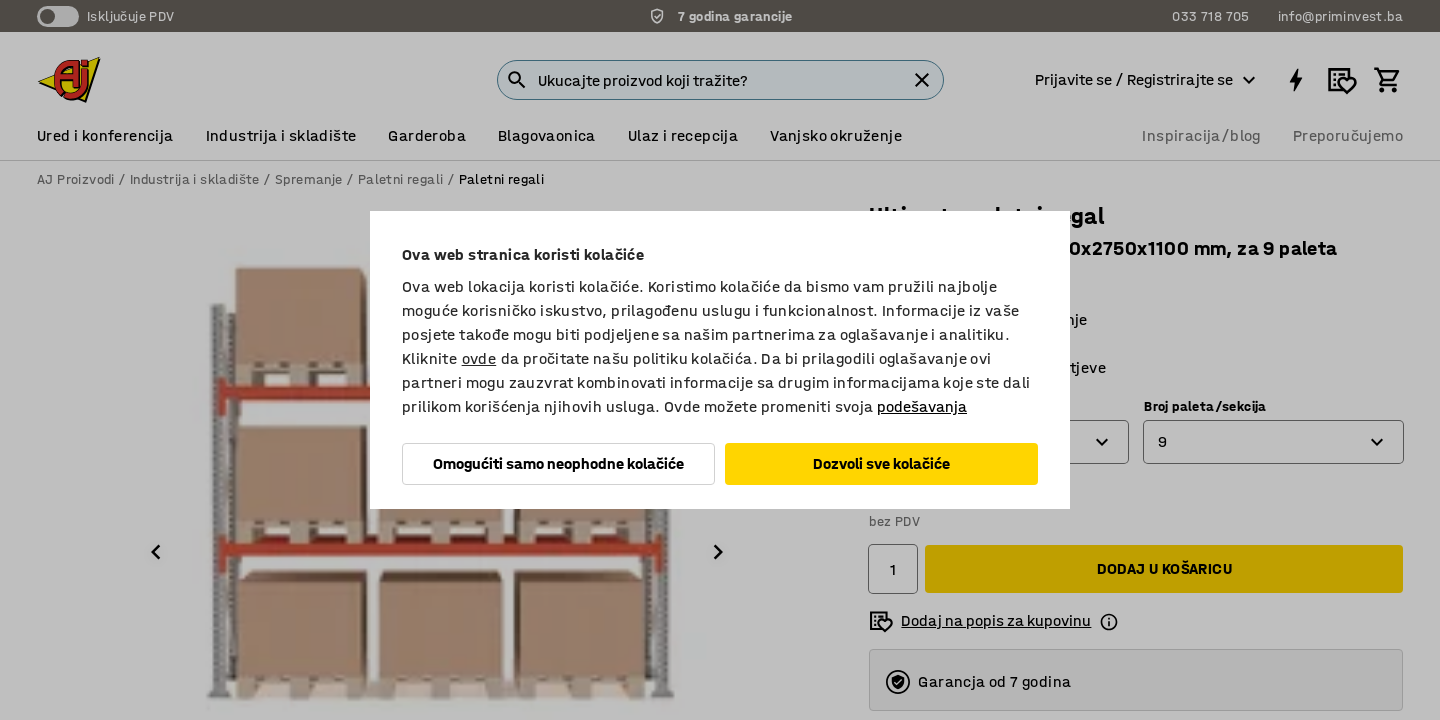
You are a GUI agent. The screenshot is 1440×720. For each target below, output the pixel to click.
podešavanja (922, 406)
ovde (479, 358)
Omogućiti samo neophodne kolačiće (558, 463)
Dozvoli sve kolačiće (881, 463)
